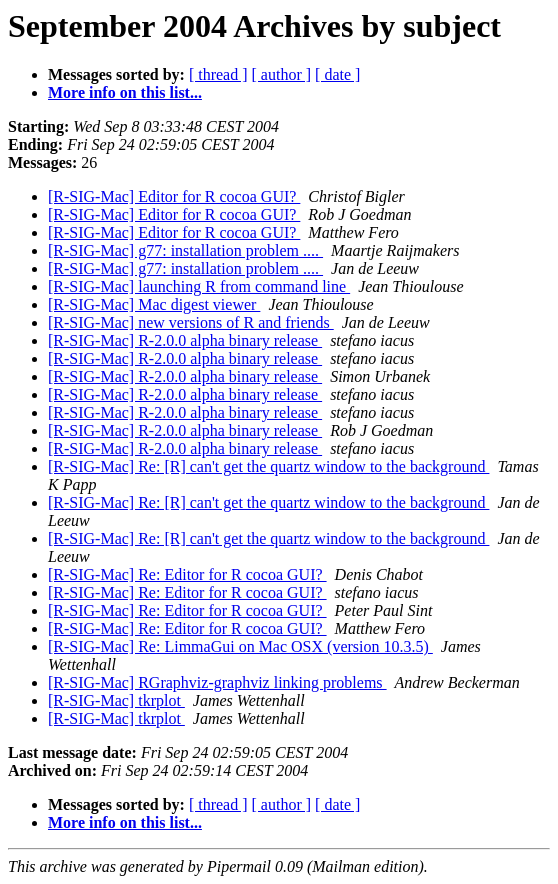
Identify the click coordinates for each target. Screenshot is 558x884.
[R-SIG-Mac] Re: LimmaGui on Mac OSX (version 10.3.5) (240, 646)
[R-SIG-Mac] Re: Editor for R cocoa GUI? (187, 574)
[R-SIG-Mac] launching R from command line (199, 286)
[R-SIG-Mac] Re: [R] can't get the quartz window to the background (268, 466)
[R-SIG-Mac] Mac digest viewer (154, 304)
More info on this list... (125, 92)
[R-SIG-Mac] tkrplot (116, 700)
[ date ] (337, 74)
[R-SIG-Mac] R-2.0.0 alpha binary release (185, 340)
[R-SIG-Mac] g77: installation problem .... (185, 250)
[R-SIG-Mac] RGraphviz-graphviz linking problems (217, 682)
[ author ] (282, 74)
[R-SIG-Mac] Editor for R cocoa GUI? (174, 196)
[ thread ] (218, 74)
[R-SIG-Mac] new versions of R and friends (191, 322)
